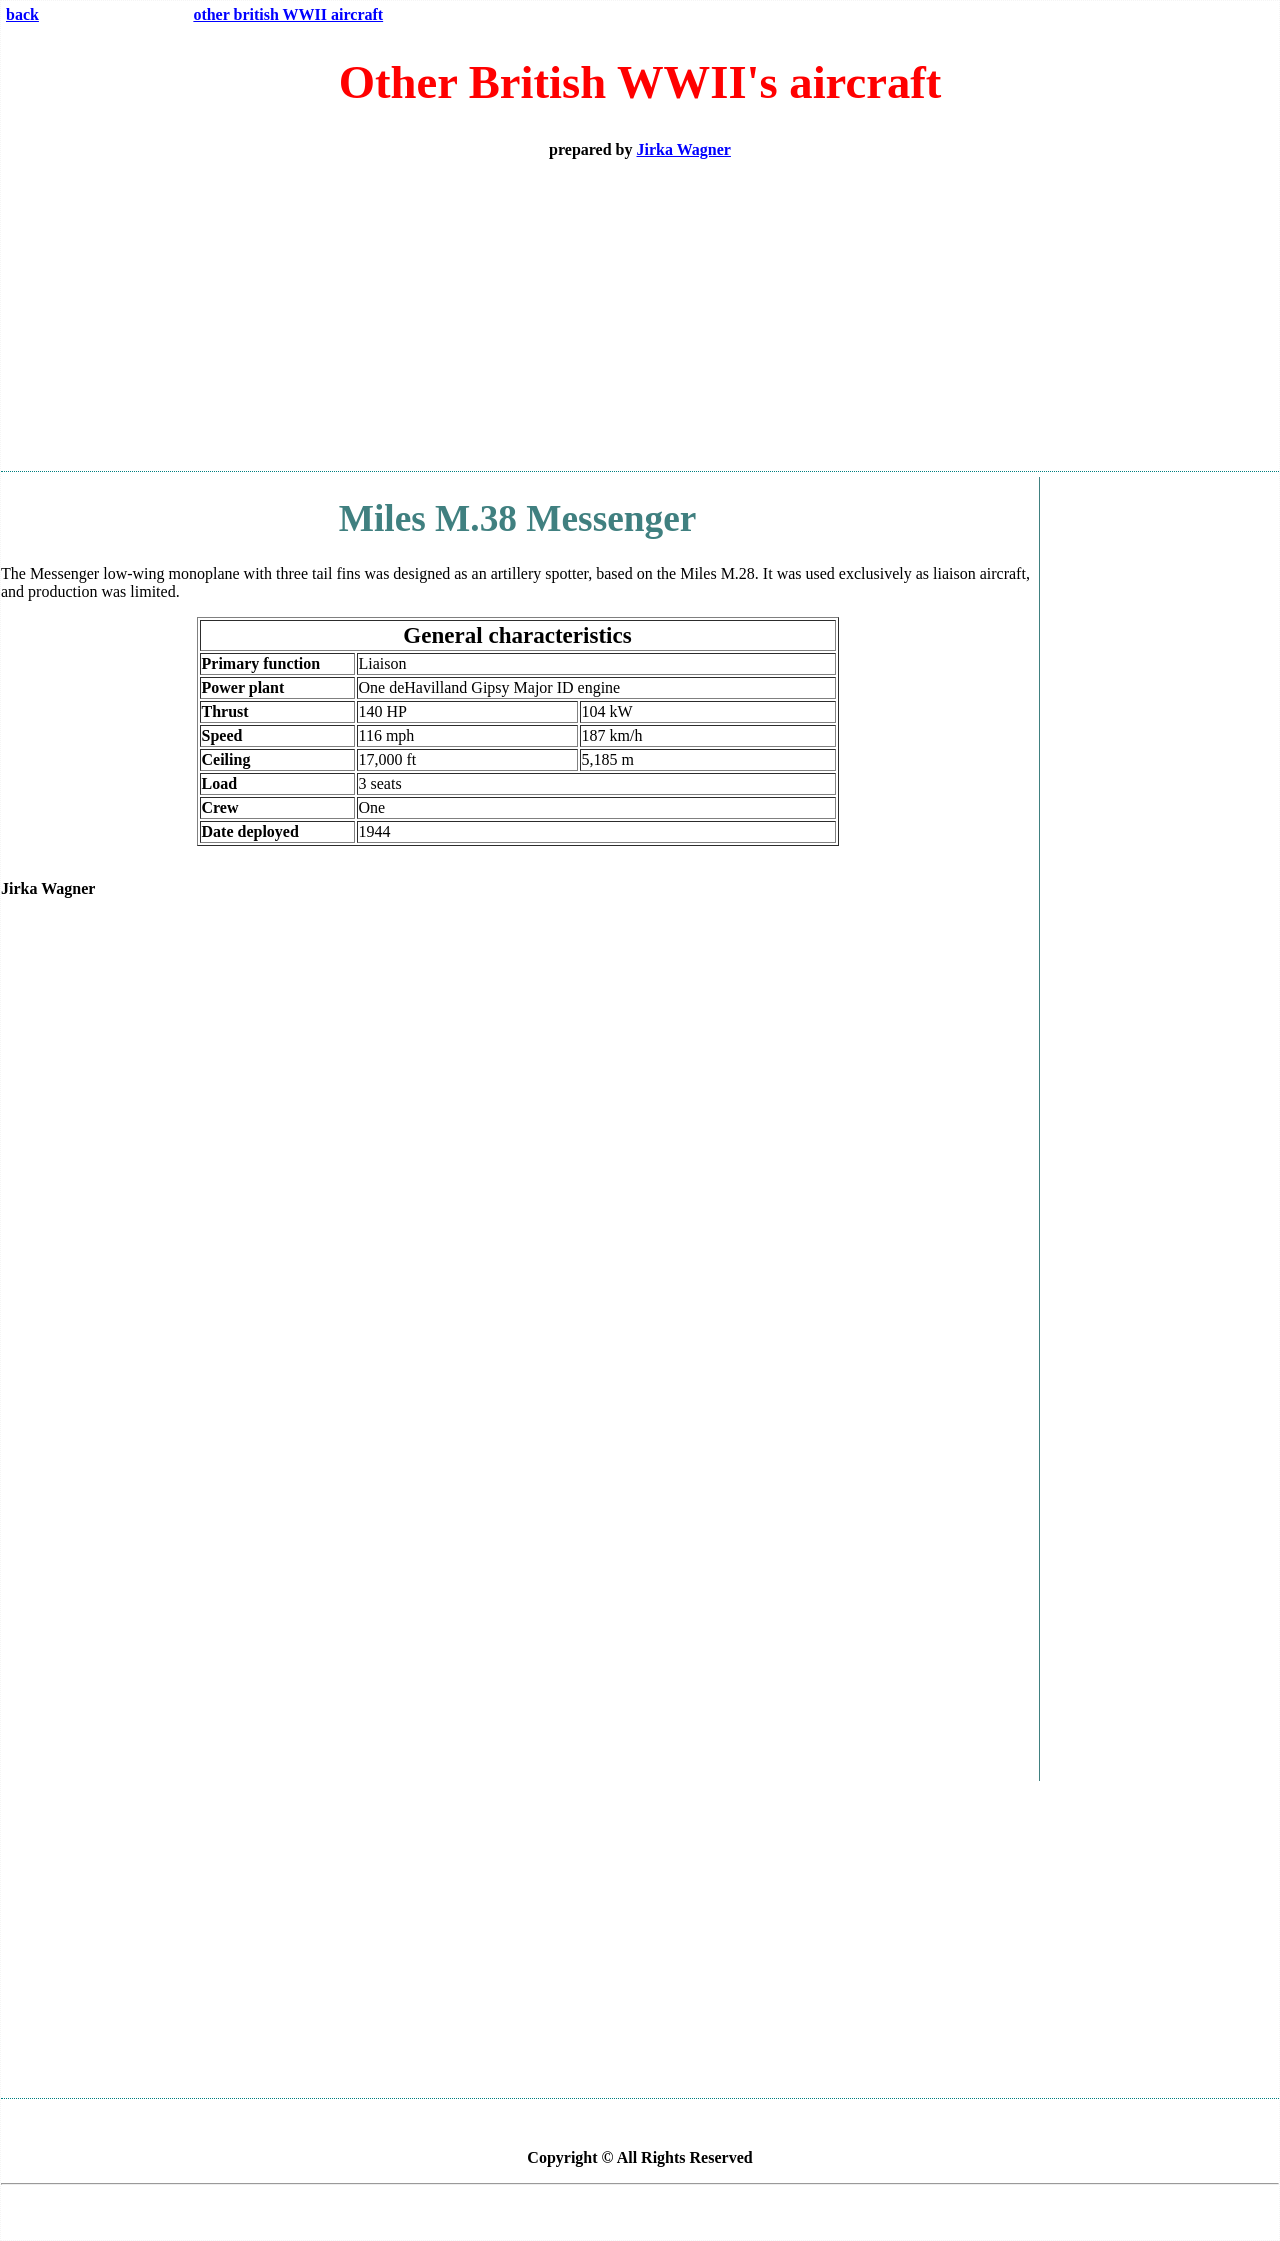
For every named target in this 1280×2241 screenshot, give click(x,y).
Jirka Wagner (684, 149)
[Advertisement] (640, 315)
